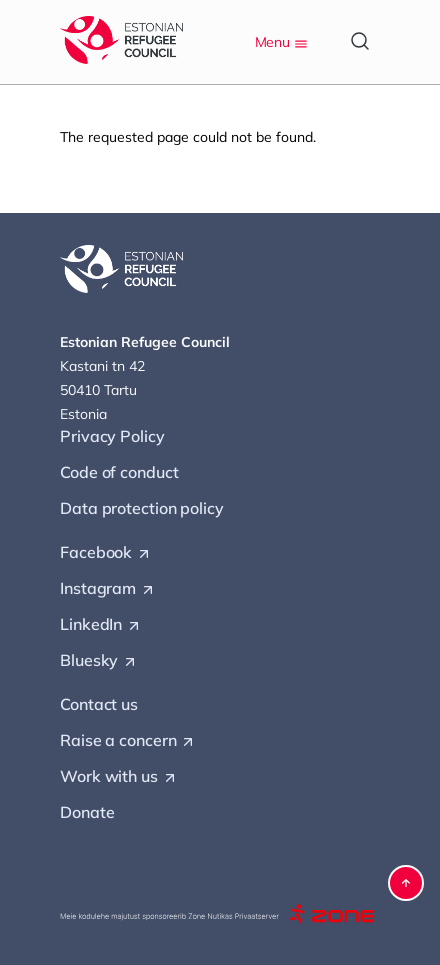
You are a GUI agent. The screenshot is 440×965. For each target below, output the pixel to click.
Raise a (128, 741)
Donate (87, 812)
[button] (406, 883)
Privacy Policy (112, 436)
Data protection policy (142, 508)
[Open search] (360, 41)
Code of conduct (119, 472)
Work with (119, 777)
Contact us (99, 704)
